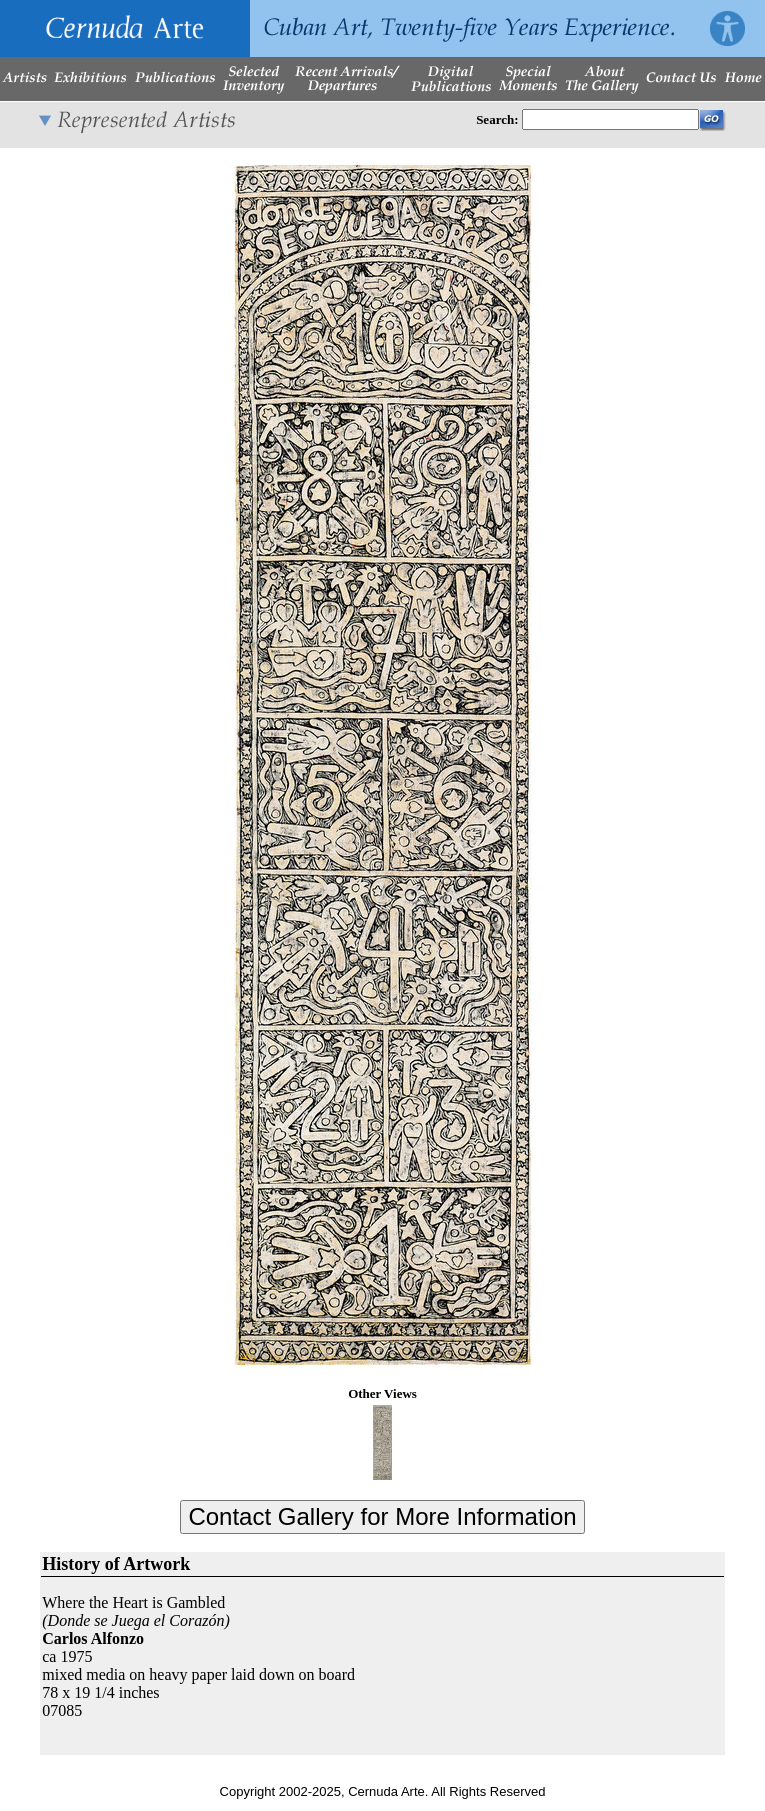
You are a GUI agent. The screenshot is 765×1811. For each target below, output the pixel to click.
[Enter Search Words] (610, 119)
